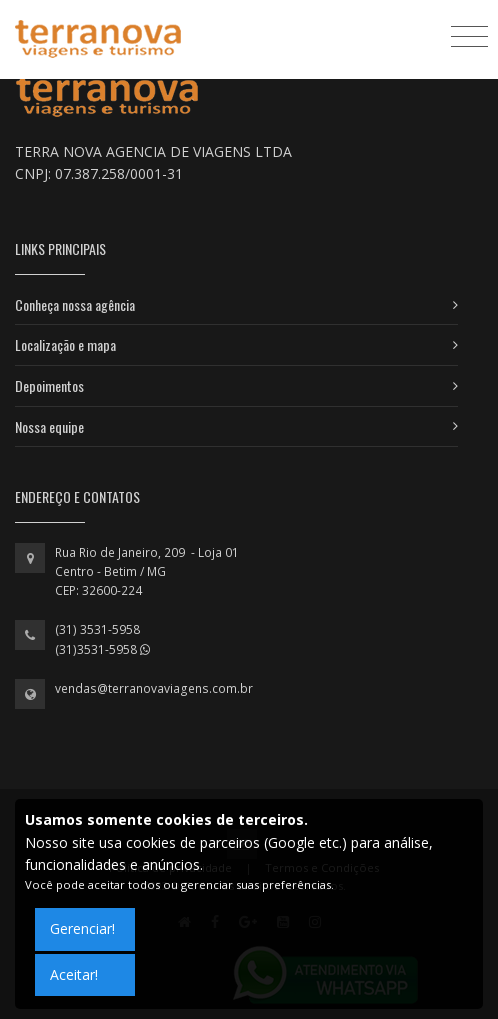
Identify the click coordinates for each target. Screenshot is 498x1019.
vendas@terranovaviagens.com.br (154, 688)
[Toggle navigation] (469, 35)
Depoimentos (49, 385)
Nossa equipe (49, 426)
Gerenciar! (82, 928)
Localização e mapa (65, 344)
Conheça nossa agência (75, 304)
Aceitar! (74, 974)
